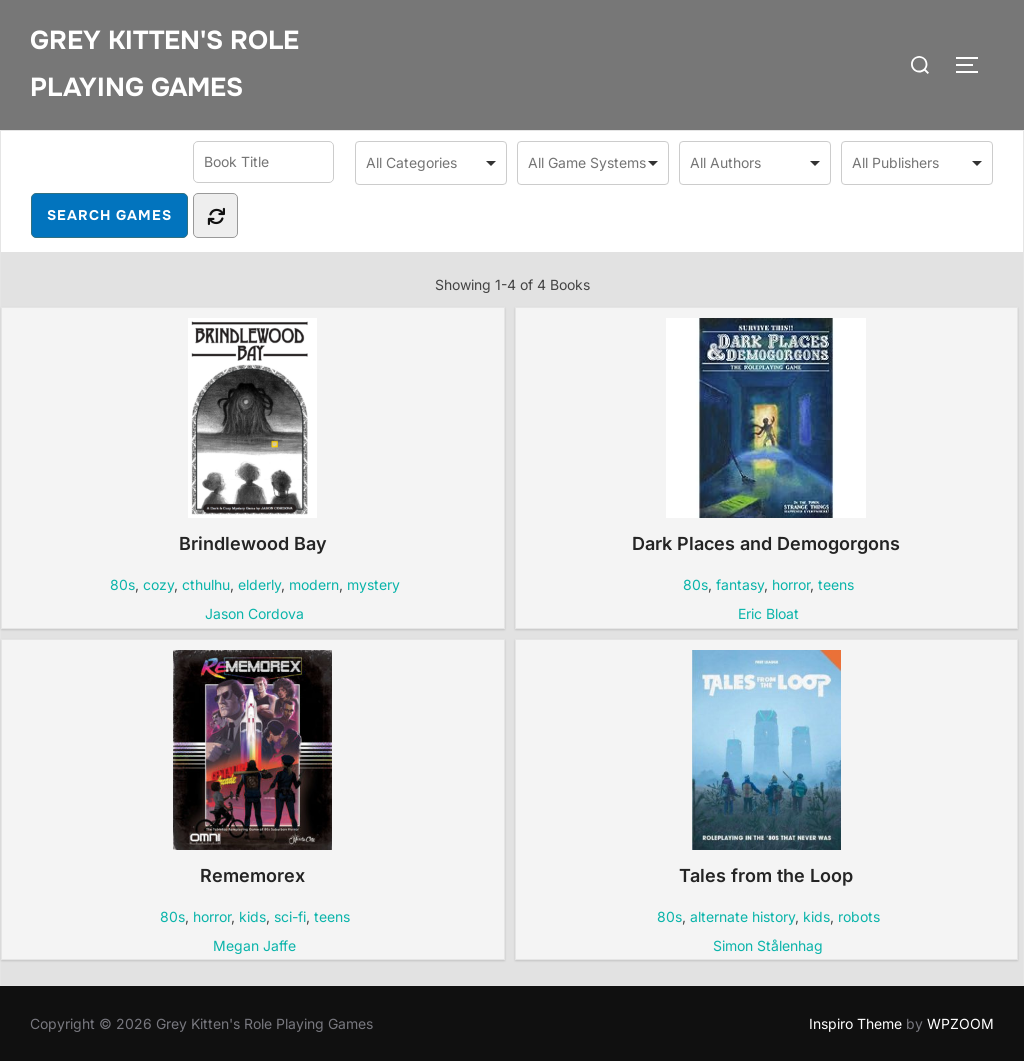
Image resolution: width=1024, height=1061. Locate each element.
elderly (259, 584)
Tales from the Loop (766, 768)
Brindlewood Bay (253, 436)
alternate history (742, 916)
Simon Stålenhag (768, 945)
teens (836, 584)
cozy (158, 584)
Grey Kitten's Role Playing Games (164, 64)
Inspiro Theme (855, 1023)
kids (252, 916)
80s (122, 584)
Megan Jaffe (254, 945)
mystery (373, 584)
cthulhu (206, 584)
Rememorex (252, 768)
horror (791, 584)
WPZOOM (960, 1023)
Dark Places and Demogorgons (766, 436)
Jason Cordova (254, 613)
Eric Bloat (768, 613)
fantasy (740, 584)
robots (859, 916)
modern (314, 584)
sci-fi (290, 916)
